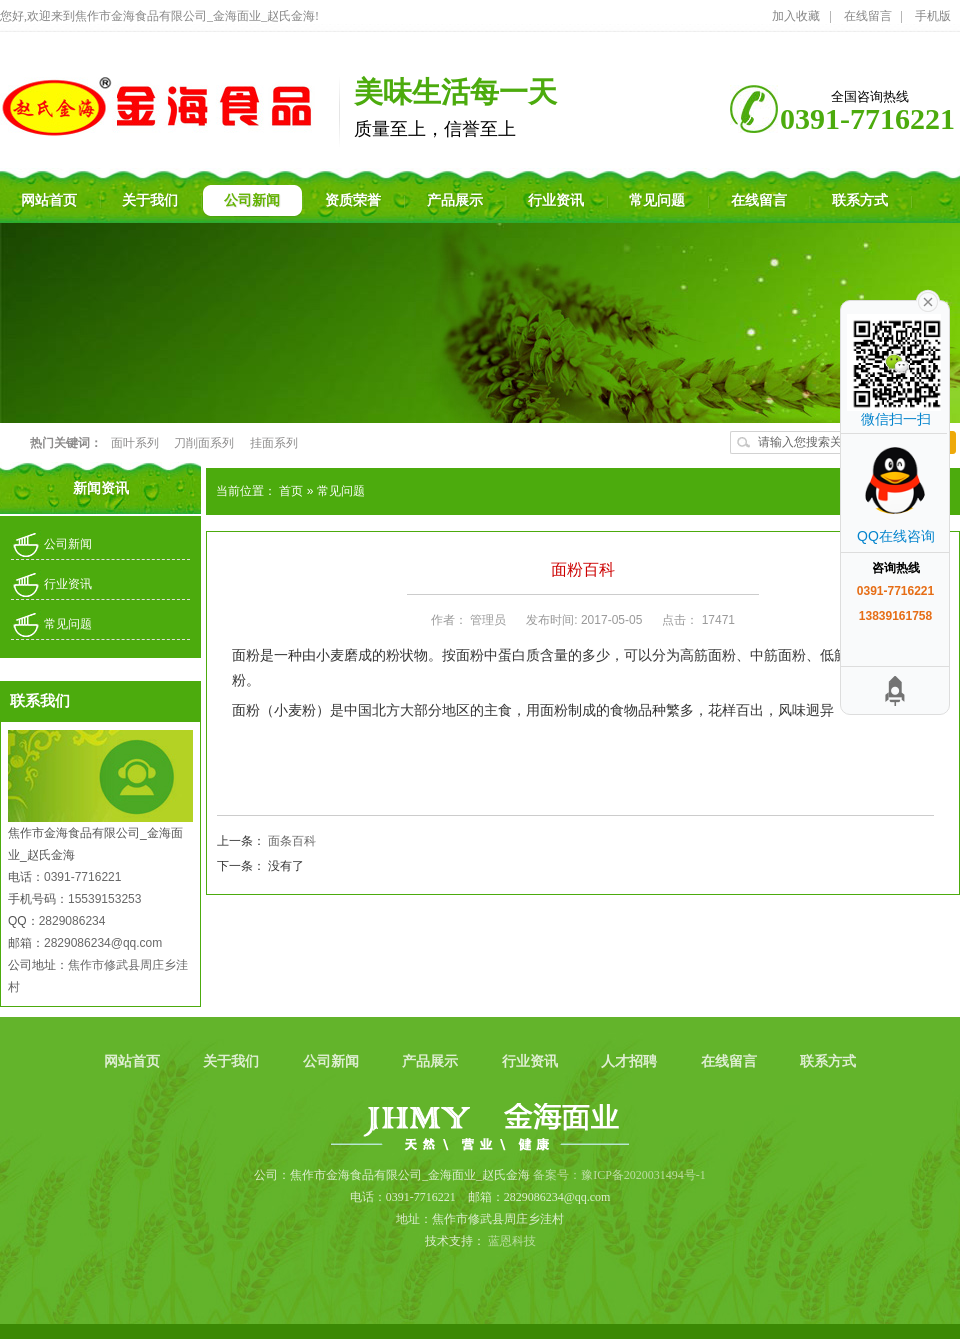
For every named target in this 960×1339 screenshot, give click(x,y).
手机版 (933, 16)
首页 (292, 491)
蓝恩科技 (512, 1241)
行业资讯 (68, 584)
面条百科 (292, 841)
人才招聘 (631, 1061)
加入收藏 (796, 16)
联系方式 (828, 1061)
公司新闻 (68, 544)
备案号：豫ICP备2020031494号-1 (619, 1175)
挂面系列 (274, 443)
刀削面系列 (205, 443)
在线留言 (868, 16)
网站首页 (134, 1061)
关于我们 (233, 1061)
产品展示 (432, 1061)
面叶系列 (136, 443)
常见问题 (68, 624)
